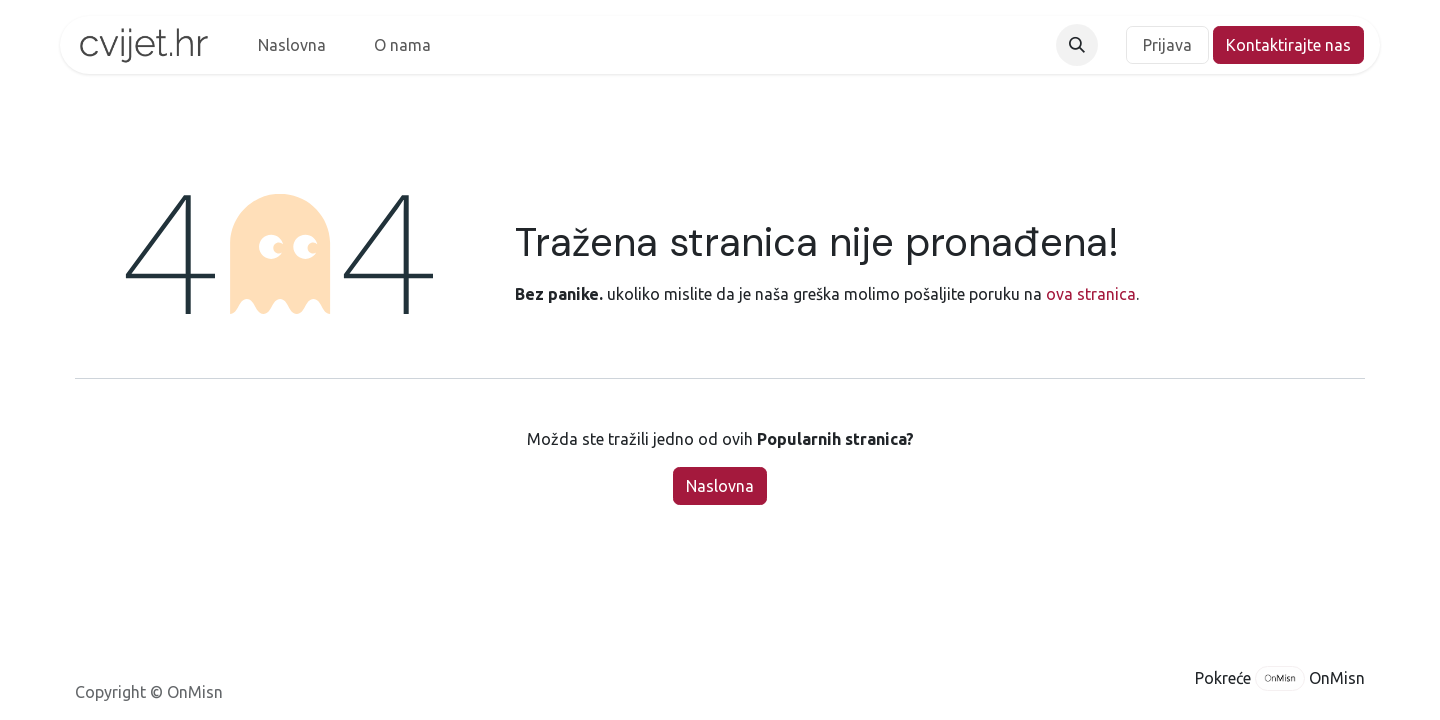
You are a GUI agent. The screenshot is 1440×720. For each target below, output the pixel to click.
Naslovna (720, 486)
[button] (1077, 45)
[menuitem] (292, 45)
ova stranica (1091, 294)
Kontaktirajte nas (1288, 45)
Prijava (1167, 45)
